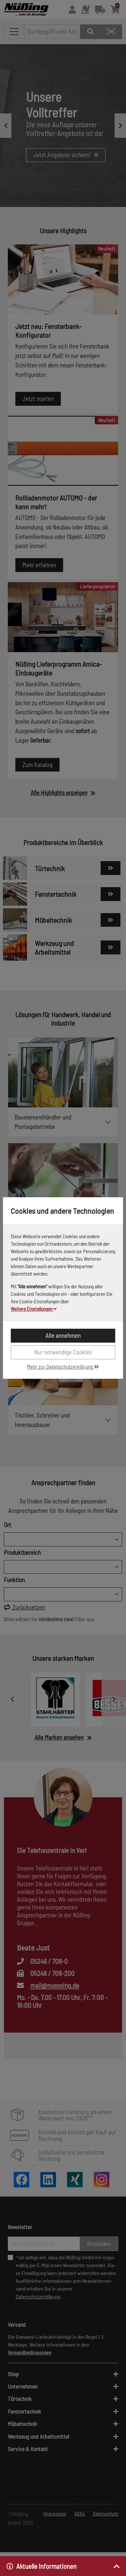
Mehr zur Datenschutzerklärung (63, 1366)
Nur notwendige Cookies (63, 1352)
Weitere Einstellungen (34, 1309)
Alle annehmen (63, 1335)
